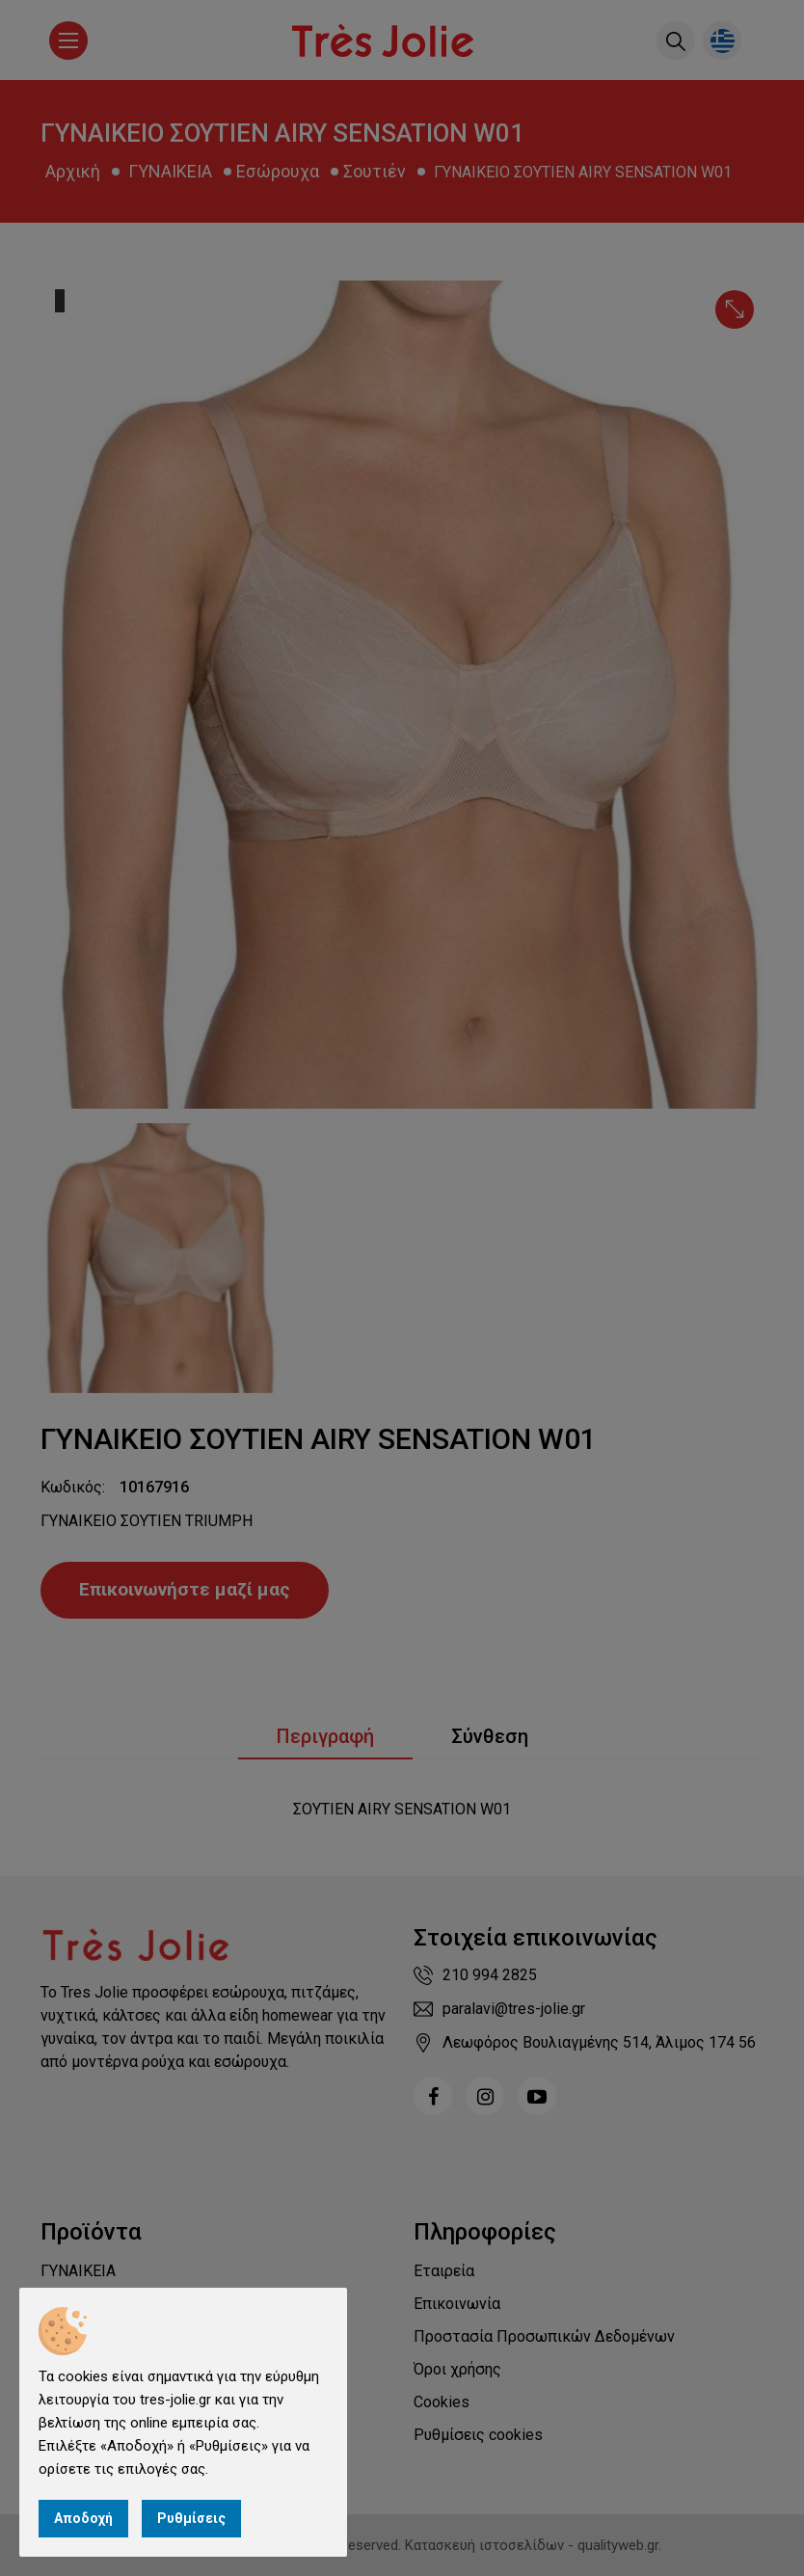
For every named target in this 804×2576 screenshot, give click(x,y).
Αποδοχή (83, 2518)
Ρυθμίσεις (191, 2518)
